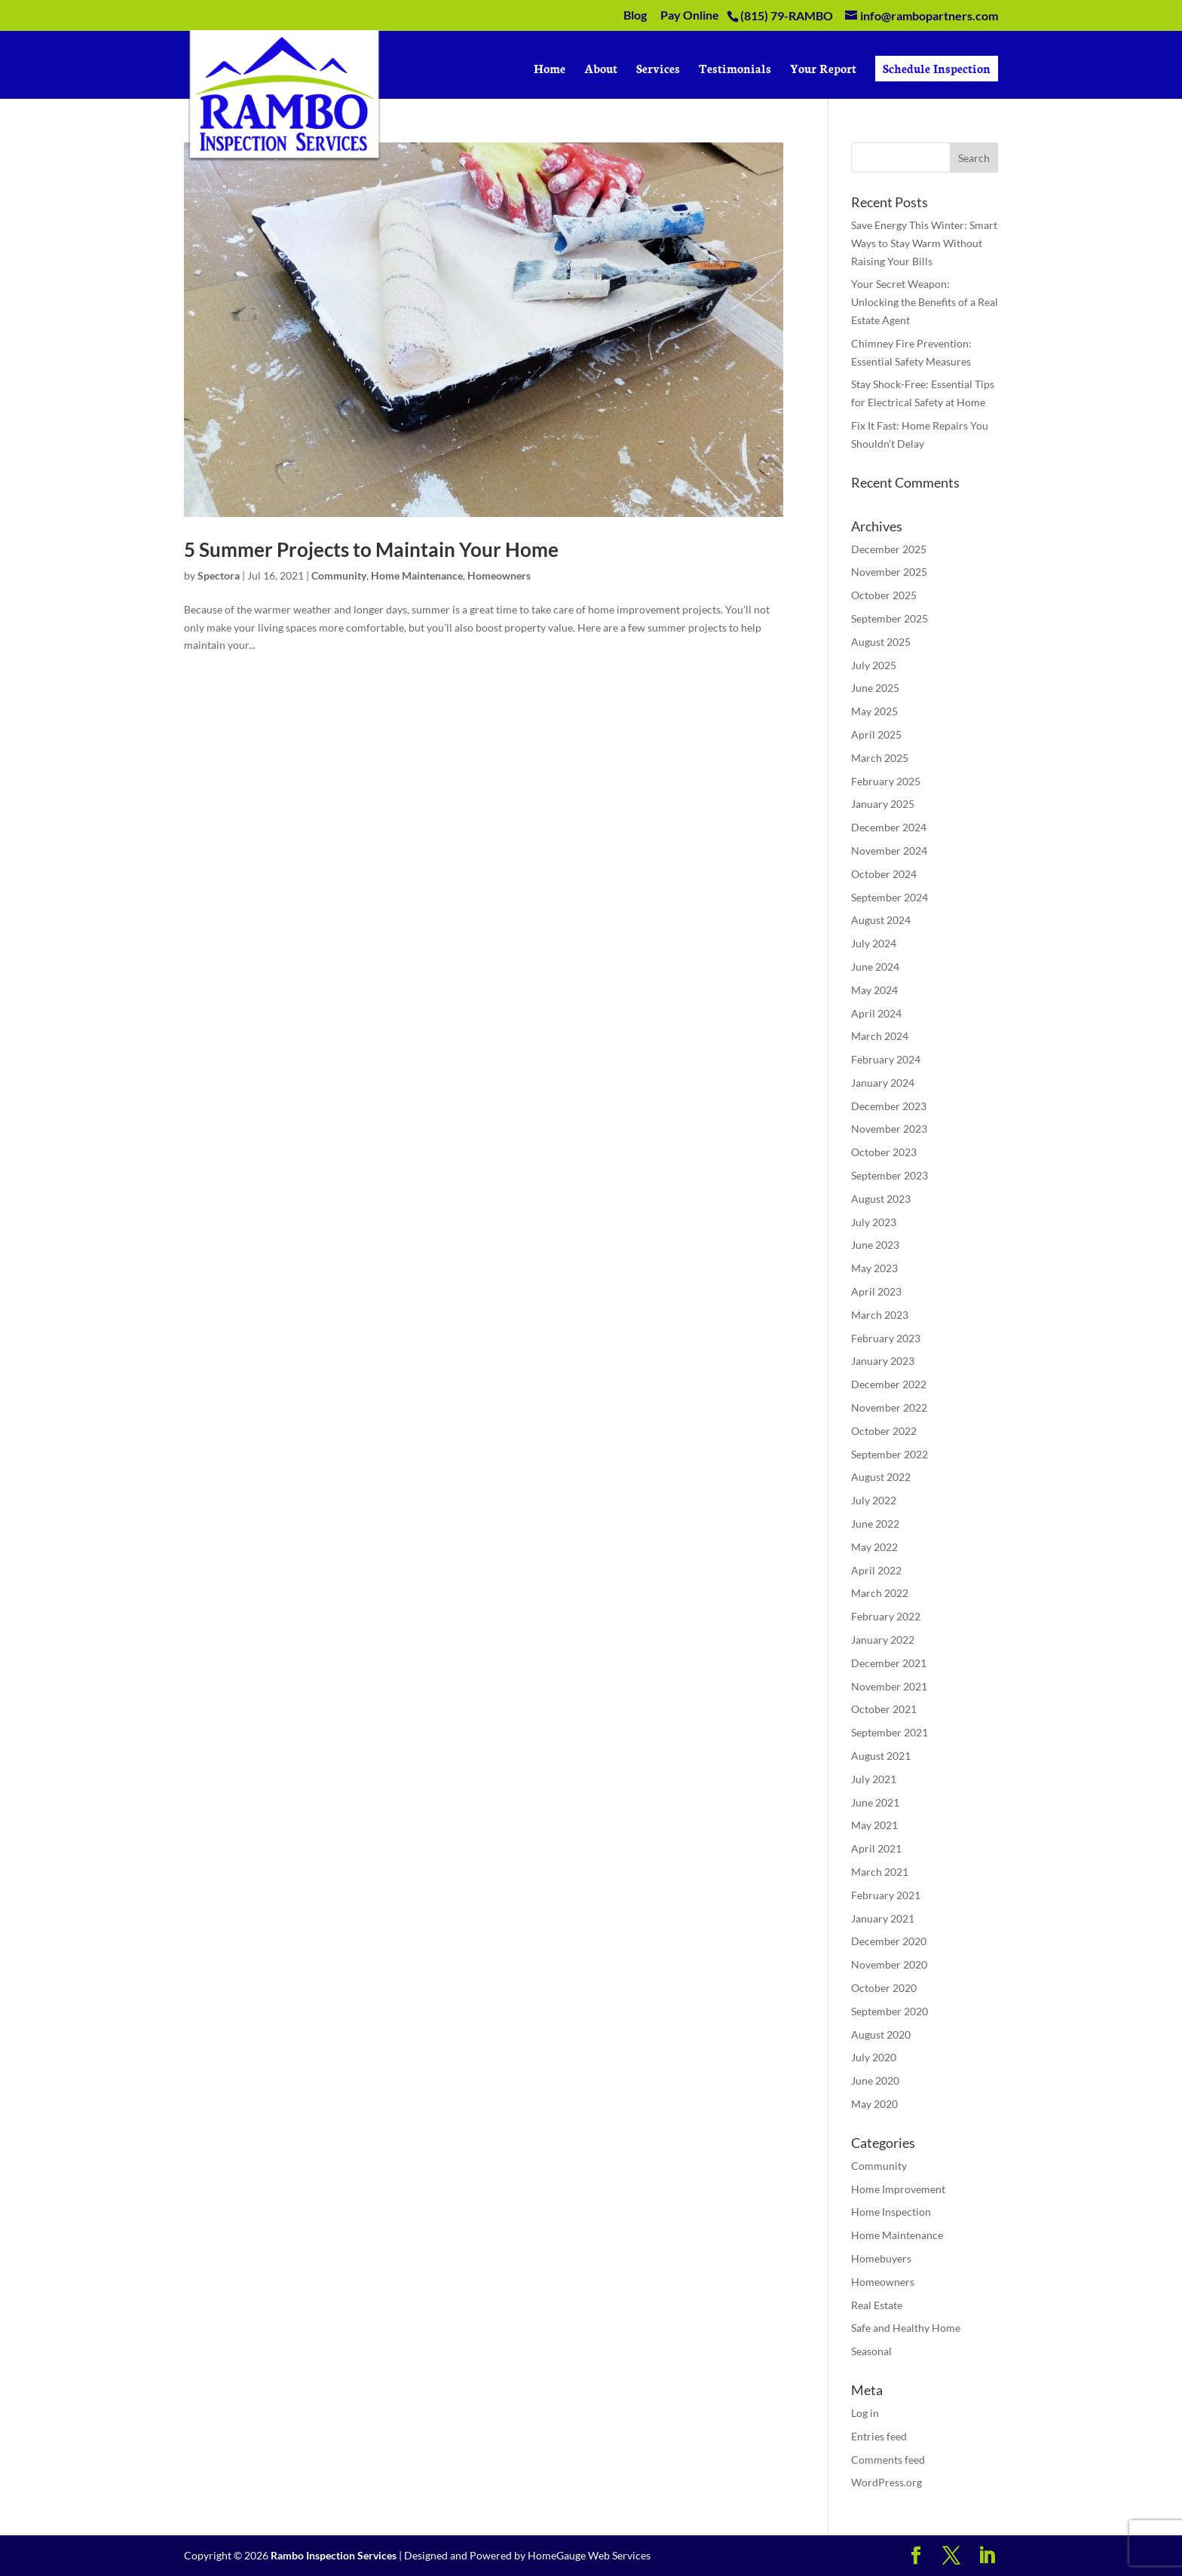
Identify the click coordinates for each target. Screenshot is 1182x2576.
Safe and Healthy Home (905, 2327)
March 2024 (879, 1035)
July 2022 (873, 1500)
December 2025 (888, 549)
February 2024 (885, 1059)
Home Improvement (898, 2189)
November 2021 (889, 1686)
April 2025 (876, 734)
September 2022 (889, 1454)
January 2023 (882, 1360)
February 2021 (885, 1895)
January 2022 (882, 1639)
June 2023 (875, 1244)
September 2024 (889, 897)
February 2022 (885, 1616)
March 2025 (879, 757)
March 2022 (879, 1592)
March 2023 (879, 1314)
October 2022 (884, 1430)
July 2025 (873, 665)
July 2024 (873, 943)
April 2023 (876, 1291)
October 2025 (884, 595)
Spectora (219, 575)
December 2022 (888, 1384)
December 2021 (888, 1663)
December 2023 (888, 1106)
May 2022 (874, 1546)
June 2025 (875, 687)
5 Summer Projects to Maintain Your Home (371, 549)
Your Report (823, 69)
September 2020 (889, 2011)
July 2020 (873, 2057)
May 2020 (874, 2103)
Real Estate (876, 2305)
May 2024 (874, 990)
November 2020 (889, 1964)
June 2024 (875, 966)
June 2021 (875, 1802)
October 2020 (884, 1987)
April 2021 (876, 1848)
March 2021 (879, 1871)
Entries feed (879, 2436)
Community (338, 575)
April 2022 (876, 1570)
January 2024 (882, 1082)
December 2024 (888, 827)
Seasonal (871, 2351)
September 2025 (889, 618)
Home (549, 69)
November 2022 (889, 1407)
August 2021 (881, 1755)
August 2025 (881, 641)
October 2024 (884, 873)
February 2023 (885, 1338)
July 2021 (873, 1779)
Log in (865, 2412)
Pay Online (689, 15)
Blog (635, 15)
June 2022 (875, 1523)
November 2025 (889, 571)
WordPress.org (886, 2482)
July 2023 (873, 1222)
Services (658, 69)
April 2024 (876, 1013)
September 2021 (889, 1732)
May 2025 (874, 711)
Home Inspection (891, 2211)
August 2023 (881, 1198)
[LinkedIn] (987, 2556)
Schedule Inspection (937, 68)
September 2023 (889, 1175)
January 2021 (882, 1918)
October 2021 (884, 1709)
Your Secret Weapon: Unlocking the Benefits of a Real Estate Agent (924, 301)
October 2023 (884, 1152)
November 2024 (889, 850)
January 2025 (882, 803)
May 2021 (874, 1825)
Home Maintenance (417, 575)
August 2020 (881, 2034)
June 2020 (875, 2080)
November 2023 (889, 1128)
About (600, 69)
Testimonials (735, 69)
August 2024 (881, 919)
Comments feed (888, 2459)
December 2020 (888, 1941)
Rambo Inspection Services (334, 2555)
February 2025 (885, 781)
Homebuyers (881, 2258)
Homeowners (499, 575)
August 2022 (881, 1476)
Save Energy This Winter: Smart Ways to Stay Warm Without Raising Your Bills (924, 243)
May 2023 (874, 1268)
